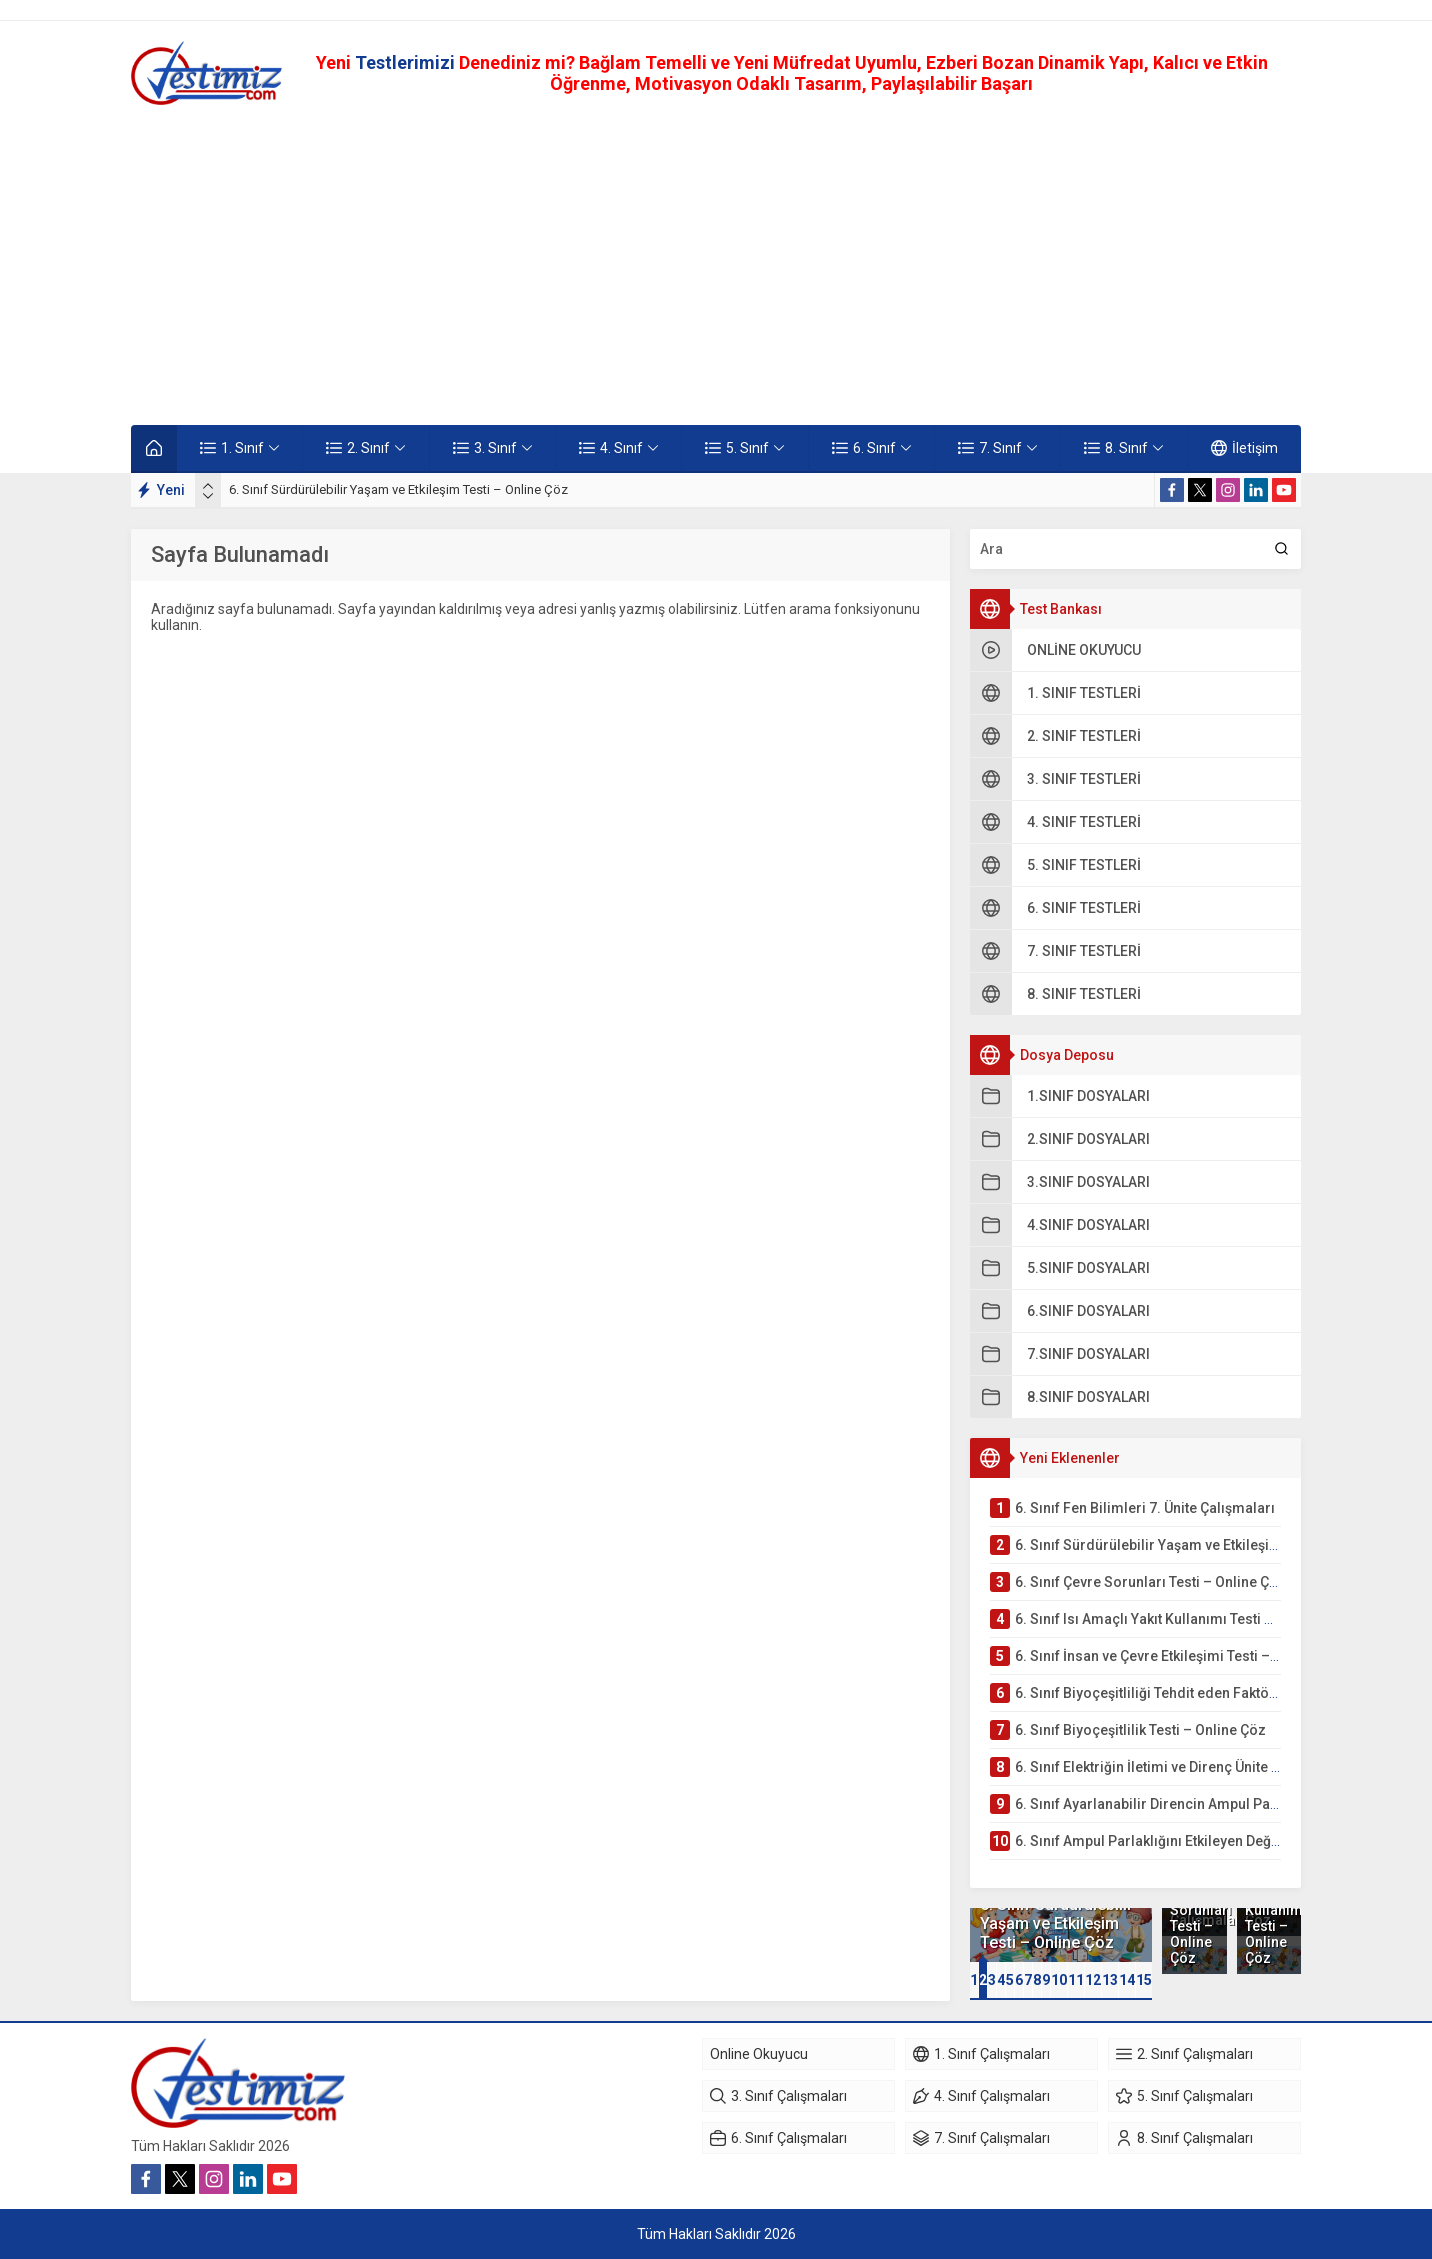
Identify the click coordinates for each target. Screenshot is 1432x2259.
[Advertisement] (716, 265)
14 (1127, 1980)
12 (1093, 1980)
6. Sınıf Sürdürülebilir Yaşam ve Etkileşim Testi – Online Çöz (398, 489)
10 (1059, 1980)
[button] (974, 1980)
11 (1076, 1980)
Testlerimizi (407, 62)
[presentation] (208, 486)
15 (1144, 1980)
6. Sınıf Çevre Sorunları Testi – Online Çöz (1194, 1918)
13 (1110, 1980)
